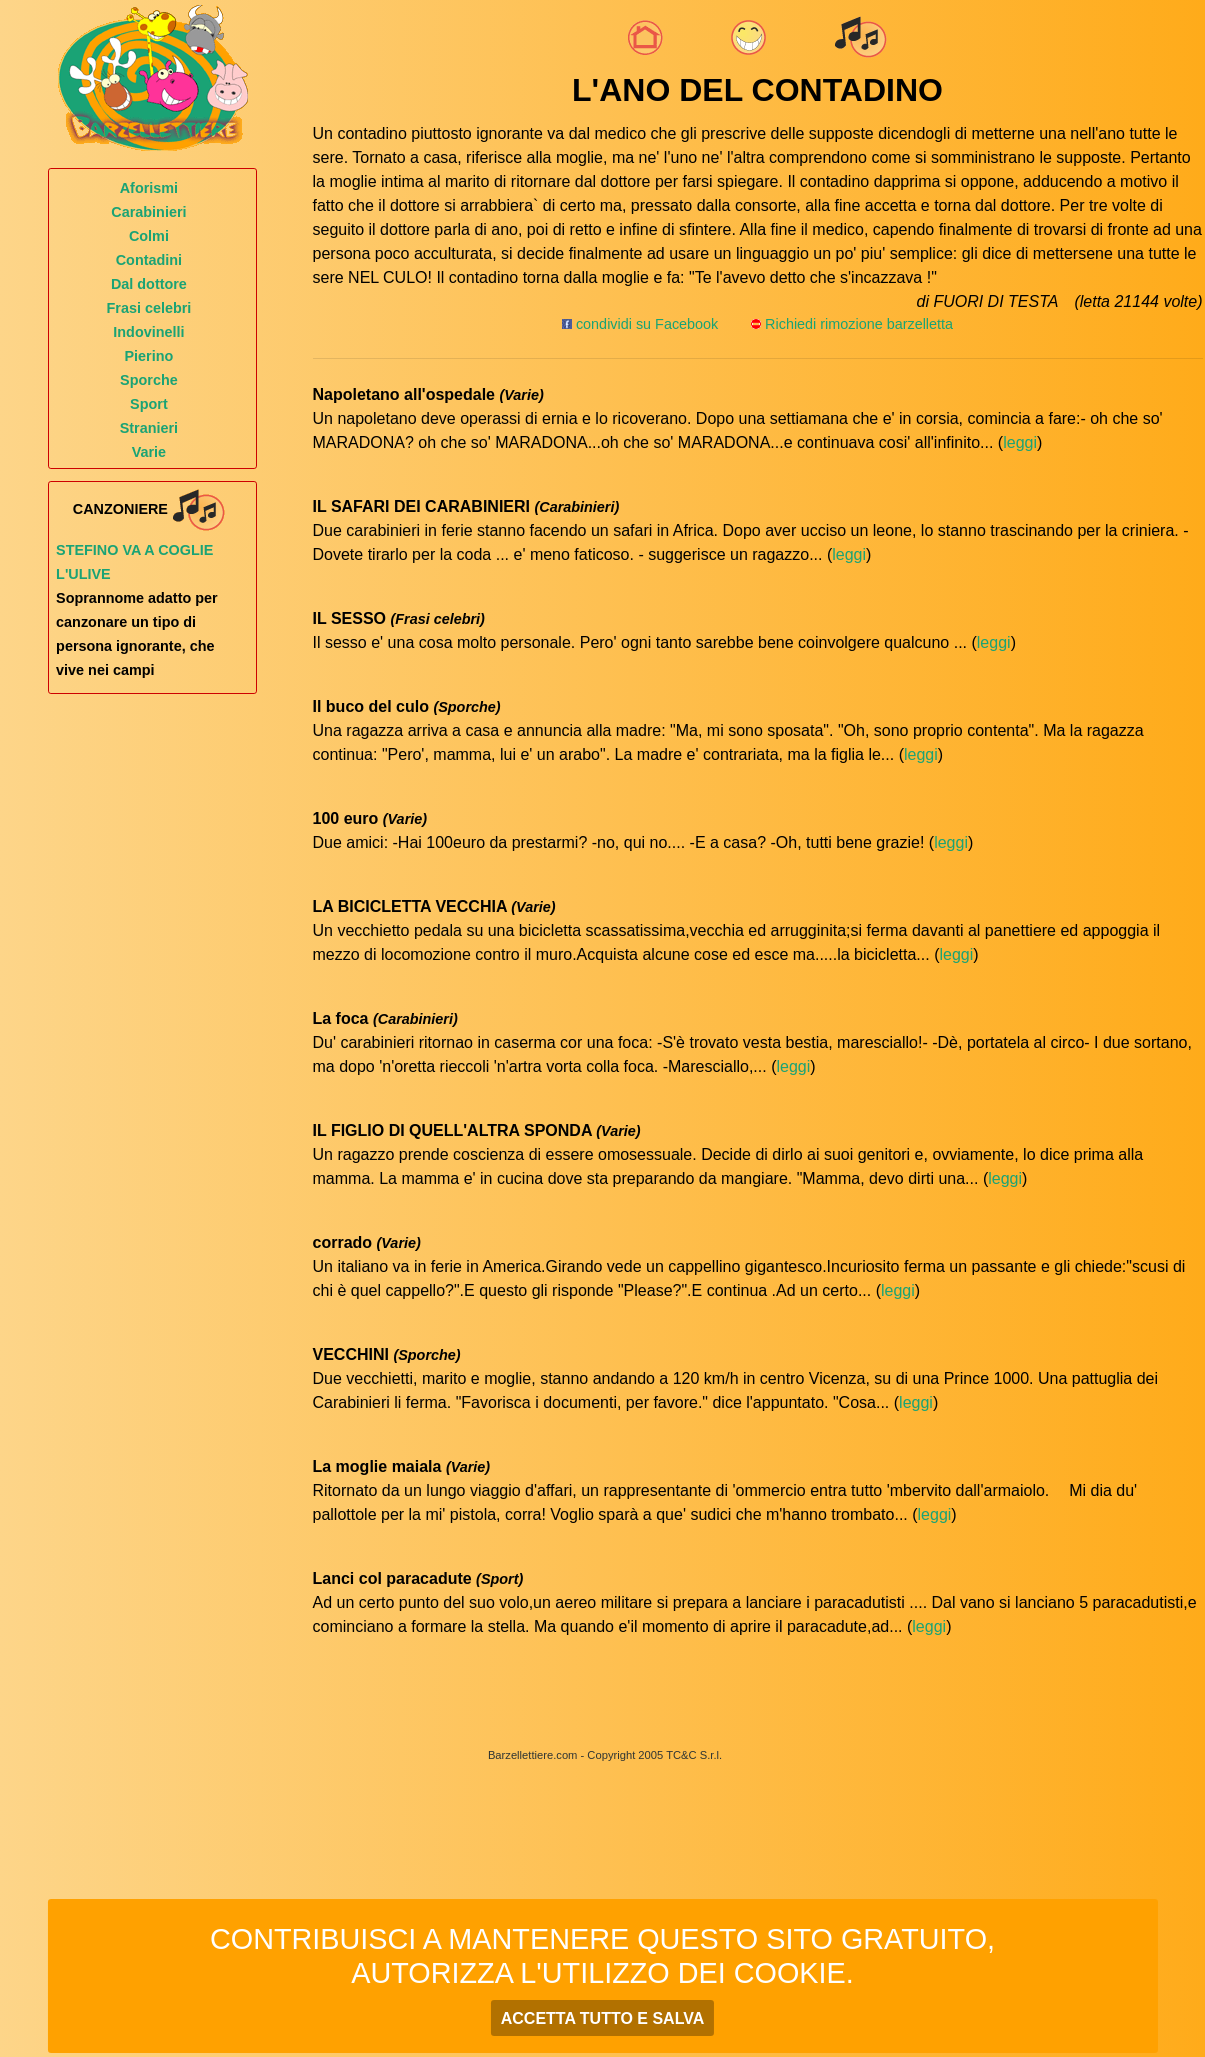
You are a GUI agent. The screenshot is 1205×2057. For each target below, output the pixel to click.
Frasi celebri (149, 308)
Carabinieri (148, 212)
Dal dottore (149, 284)
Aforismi (149, 188)
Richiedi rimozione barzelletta (859, 324)
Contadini (149, 260)
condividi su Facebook (640, 324)
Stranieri (149, 428)
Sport (149, 404)
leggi (1020, 442)
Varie (149, 452)
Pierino (149, 356)
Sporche (149, 380)
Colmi (149, 236)
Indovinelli (148, 332)
